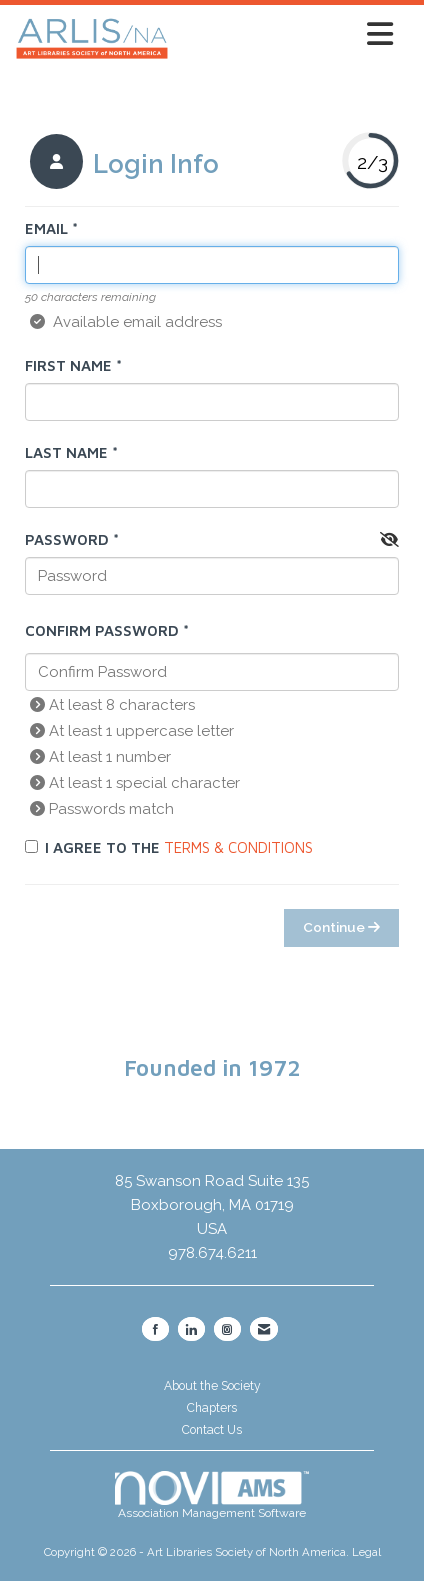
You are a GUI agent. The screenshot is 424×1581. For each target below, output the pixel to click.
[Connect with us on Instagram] (227, 1329)
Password (67, 539)
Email (46, 228)
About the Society (212, 1386)
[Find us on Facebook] (155, 1329)
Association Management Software (212, 1495)
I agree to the (169, 847)
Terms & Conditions (238, 847)
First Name (68, 365)
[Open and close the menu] (286, 35)
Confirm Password (102, 630)
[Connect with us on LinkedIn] (191, 1329)
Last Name (66, 452)
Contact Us (212, 1430)
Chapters (212, 1408)
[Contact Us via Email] (264, 1329)
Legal (366, 1552)
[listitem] (122, 164)
